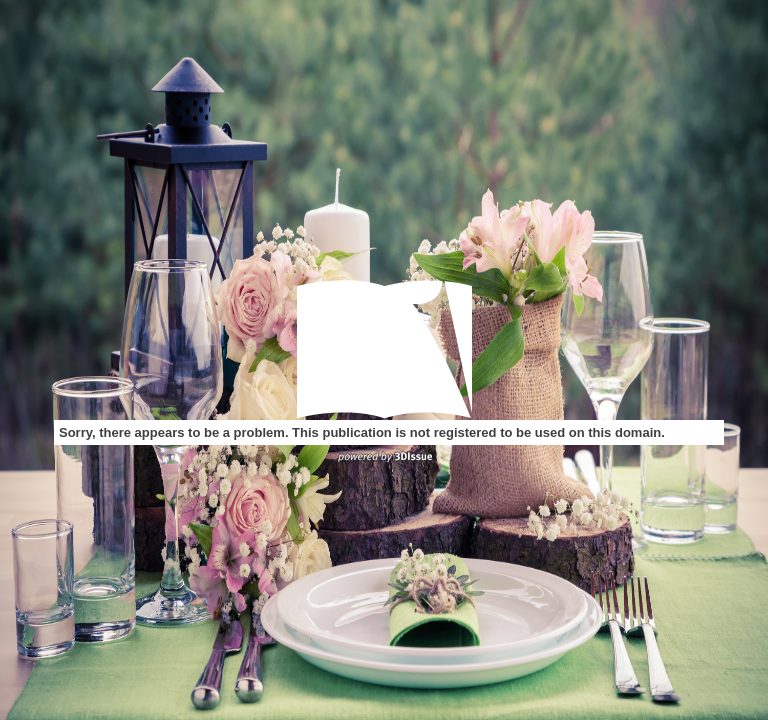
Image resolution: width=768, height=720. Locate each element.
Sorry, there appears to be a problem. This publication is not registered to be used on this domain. (362, 432)
